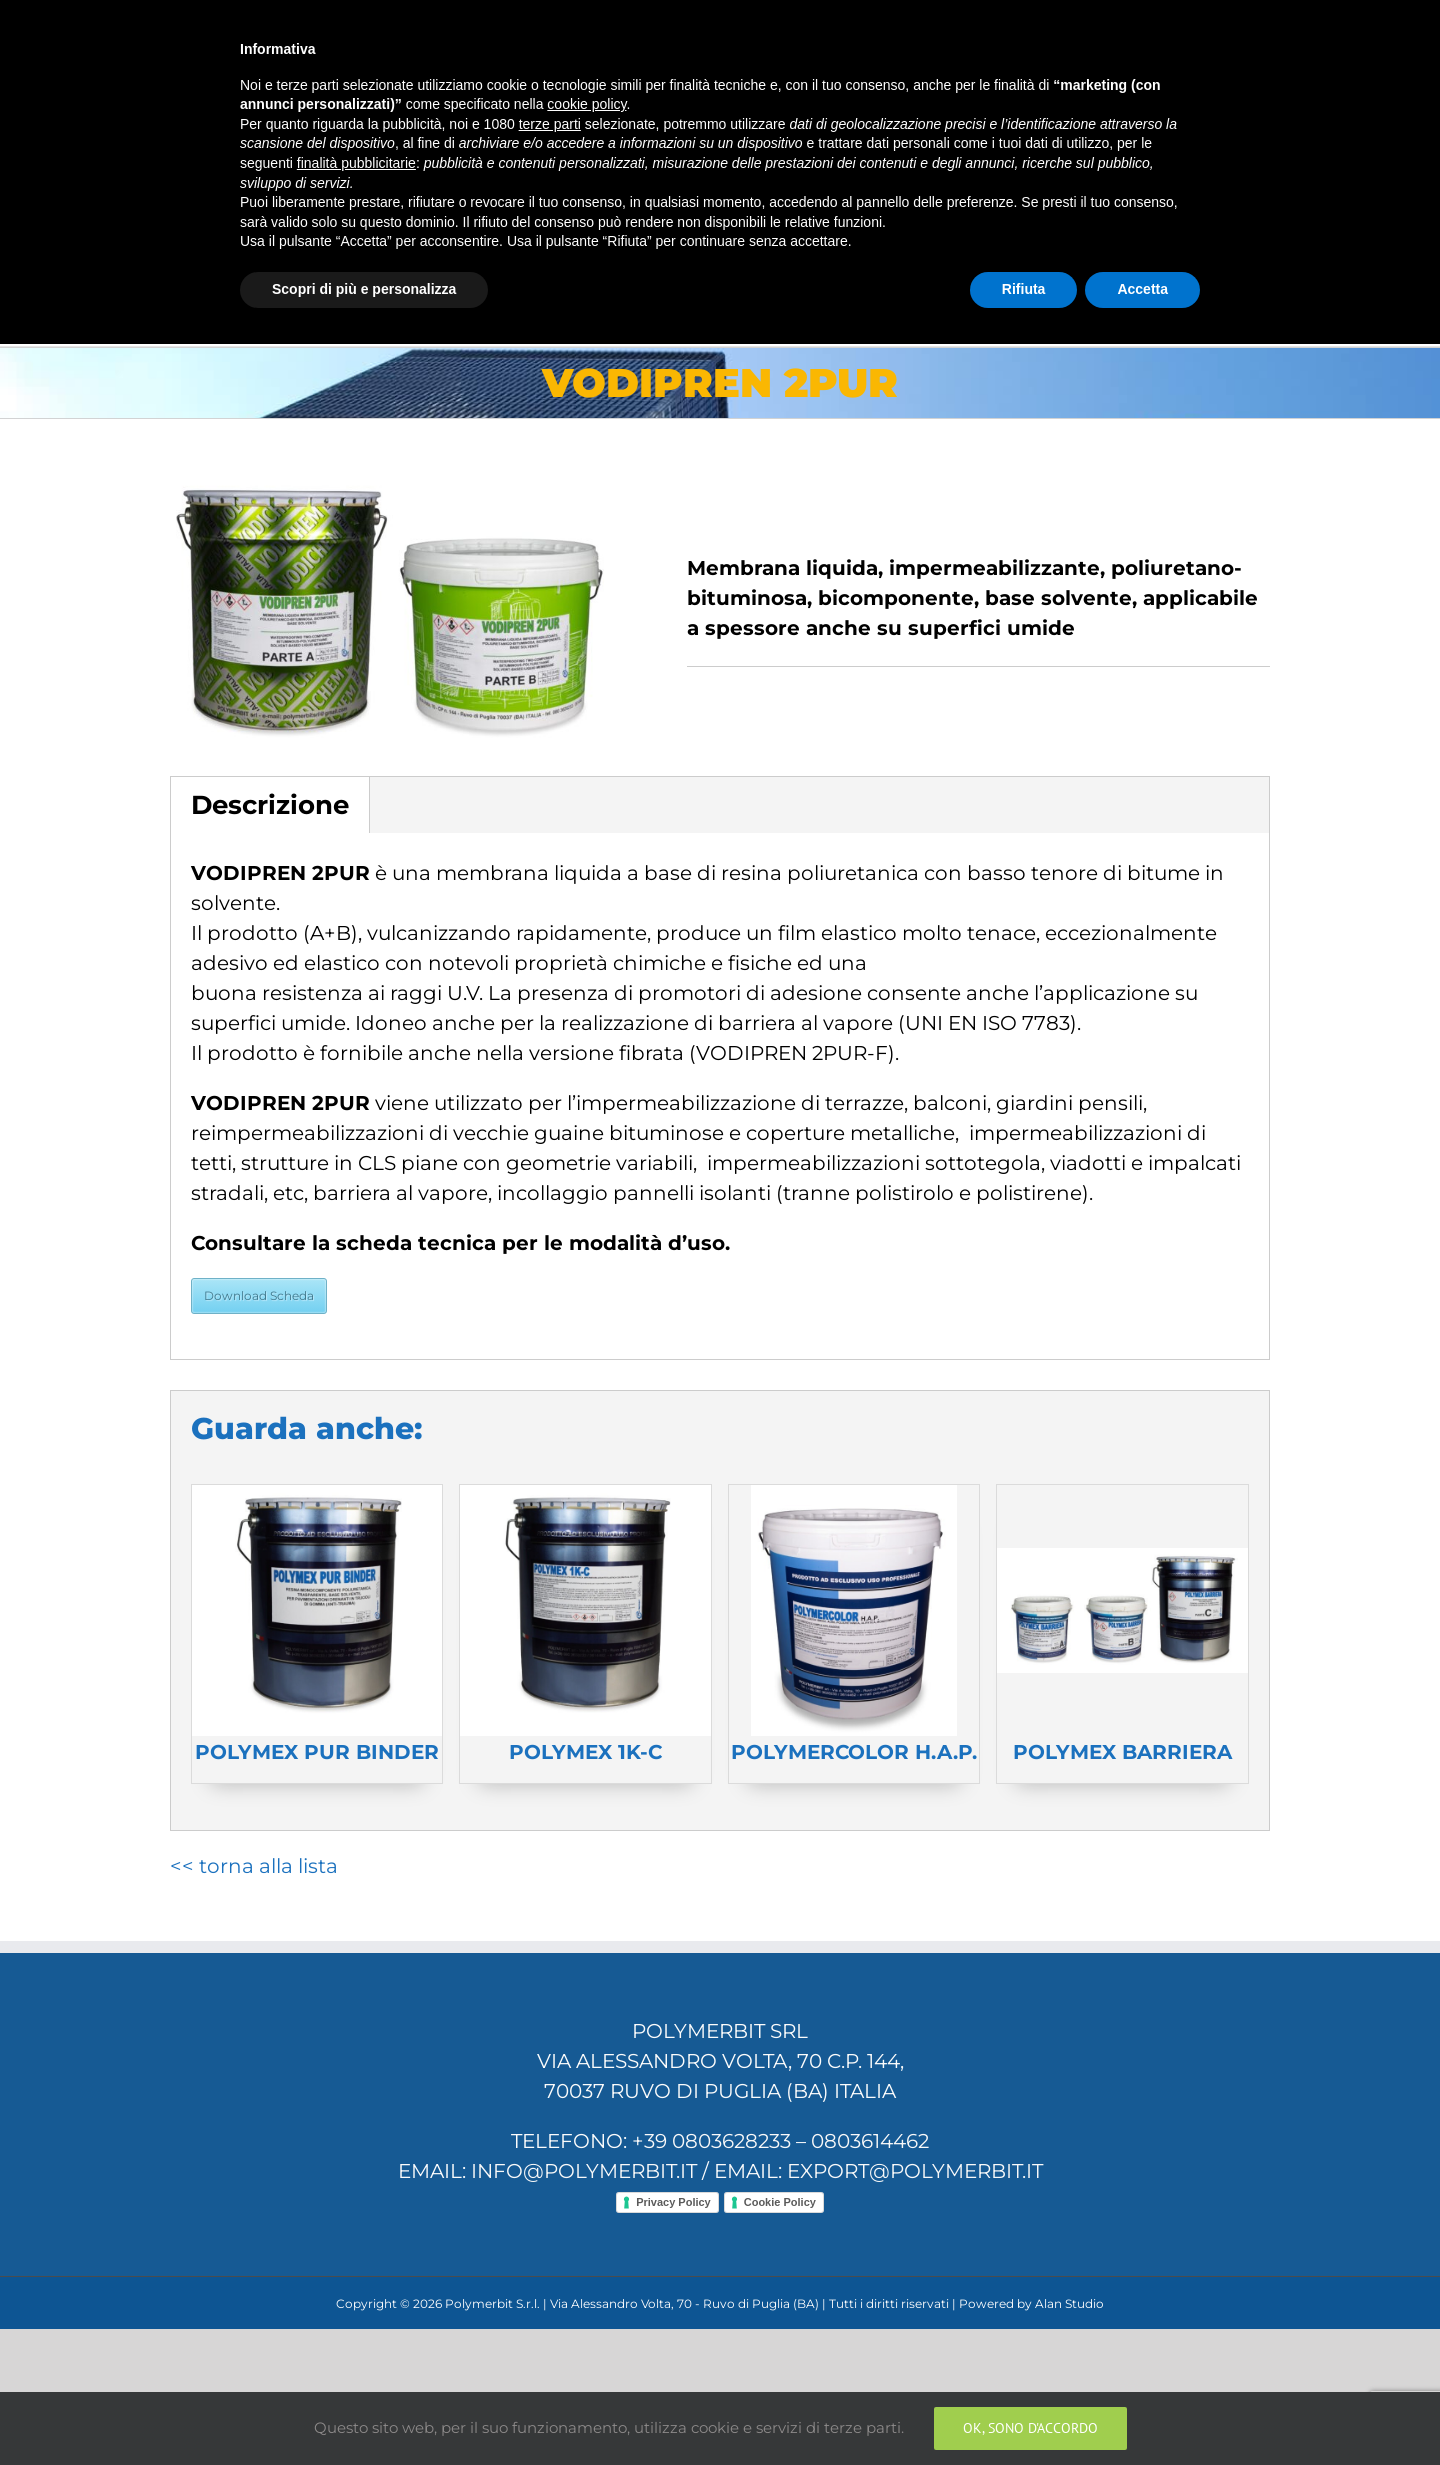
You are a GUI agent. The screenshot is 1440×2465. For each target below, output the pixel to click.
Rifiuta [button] (1024, 2410)
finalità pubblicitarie (356, 2284)
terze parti (550, 2245)
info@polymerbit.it (500, 21)
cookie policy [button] (586, 2226)
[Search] (1237, 266)
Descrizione (270, 805)
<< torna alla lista (254, 1866)
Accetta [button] (1142, 2410)
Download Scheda (259, 1295)
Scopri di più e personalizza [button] (364, 2410)
